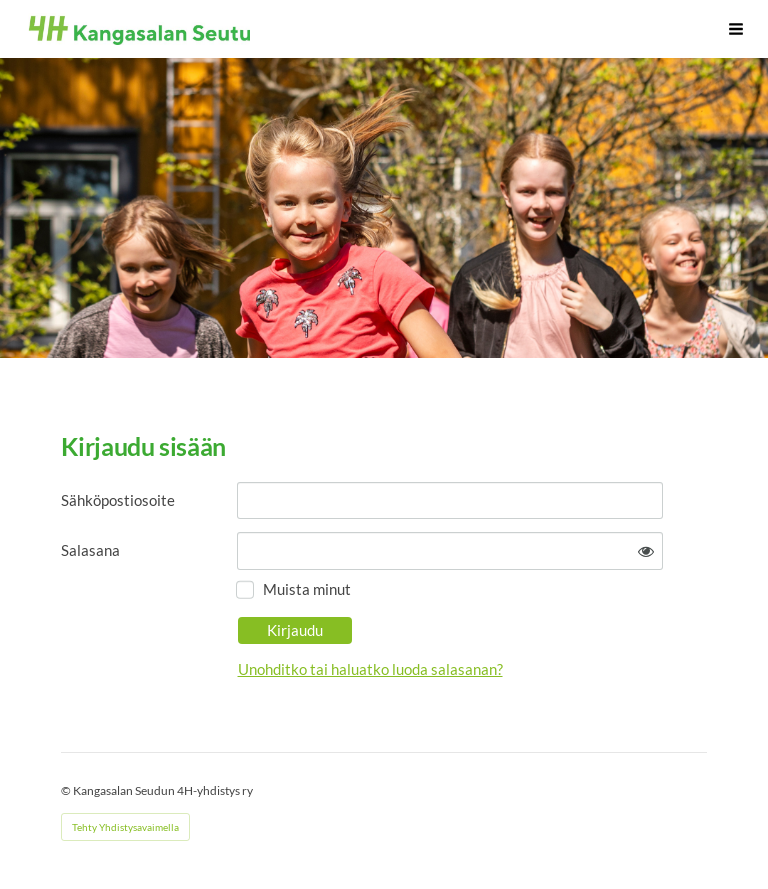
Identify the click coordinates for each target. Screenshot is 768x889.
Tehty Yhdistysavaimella (125, 827)
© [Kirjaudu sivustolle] (67, 790)
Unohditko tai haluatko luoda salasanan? (370, 669)
